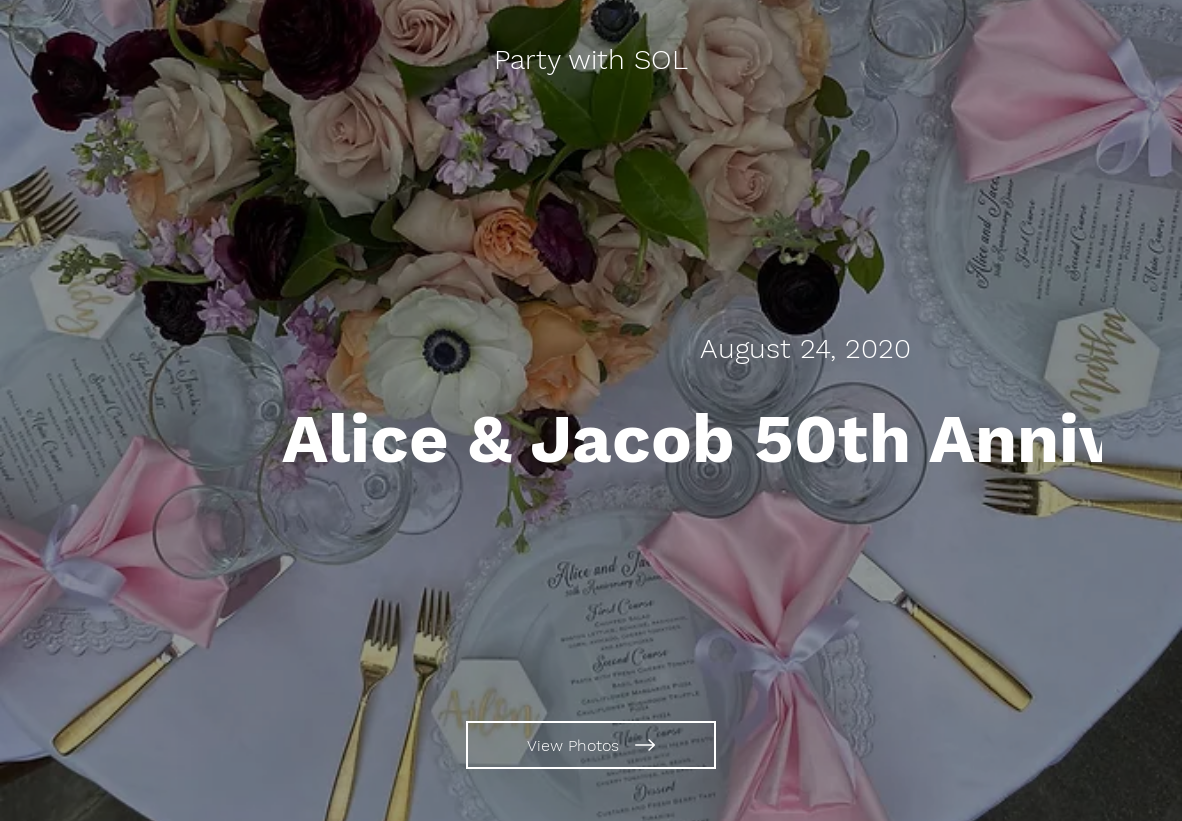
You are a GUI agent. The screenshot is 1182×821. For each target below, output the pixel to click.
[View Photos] (591, 745)
